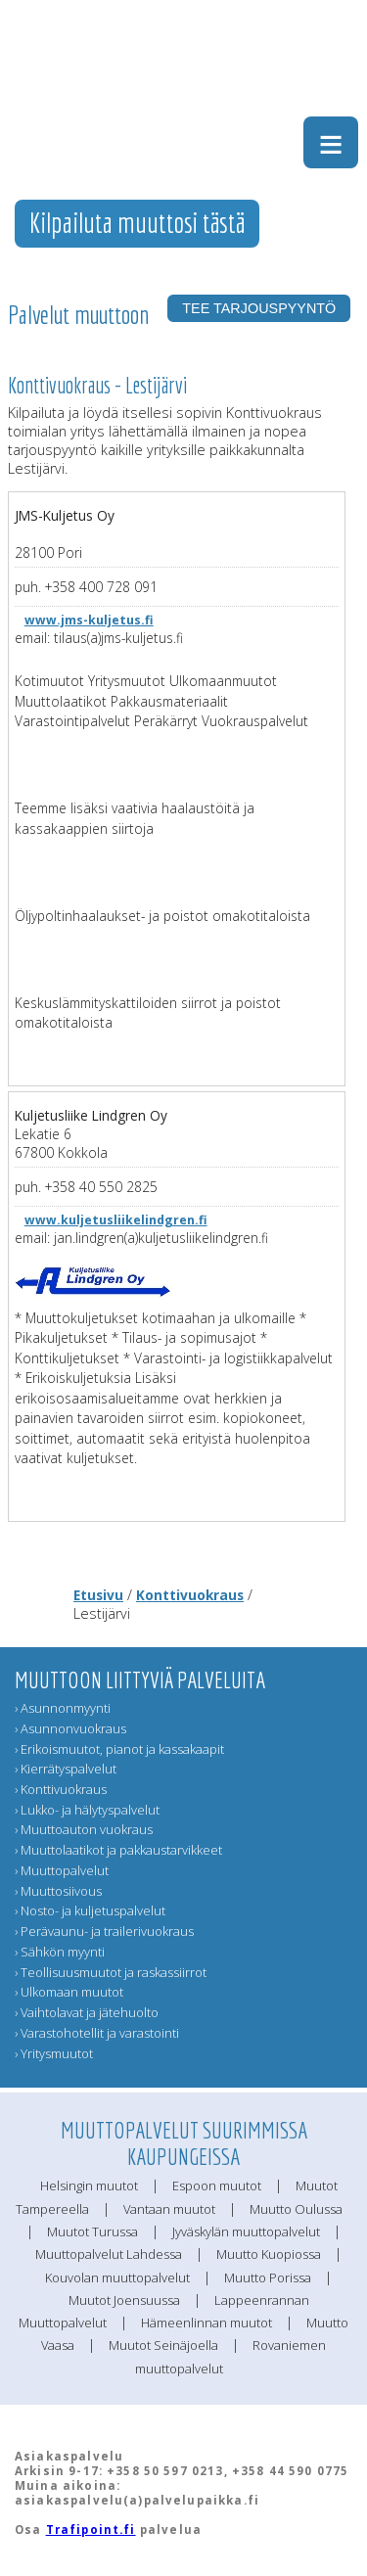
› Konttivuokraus (61, 1789)
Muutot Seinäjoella (163, 2345)
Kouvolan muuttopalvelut (117, 2277)
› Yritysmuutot (54, 2053)
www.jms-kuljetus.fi (89, 620)
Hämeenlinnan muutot (206, 2322)
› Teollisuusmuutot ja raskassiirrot (110, 1972)
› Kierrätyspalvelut (65, 1768)
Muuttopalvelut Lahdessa (108, 2254)
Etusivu (98, 1595)
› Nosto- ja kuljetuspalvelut (90, 1910)
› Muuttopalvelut (62, 1870)
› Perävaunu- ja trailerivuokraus (104, 1931)
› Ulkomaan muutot (69, 1992)
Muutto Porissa (267, 2277)
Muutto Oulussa (296, 2209)
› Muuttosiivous (58, 1891)
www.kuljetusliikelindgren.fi (115, 1220)
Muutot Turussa (92, 2231)
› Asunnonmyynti (63, 1708)
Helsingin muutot (89, 2185)
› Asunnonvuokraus (70, 1728)
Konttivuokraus (190, 1595)
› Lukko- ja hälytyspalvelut (87, 1809)
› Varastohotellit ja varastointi (97, 2033)
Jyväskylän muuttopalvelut (246, 2231)
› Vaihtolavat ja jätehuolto (87, 2012)
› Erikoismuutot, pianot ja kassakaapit (119, 1749)
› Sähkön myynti (60, 1951)
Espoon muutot (216, 2185)
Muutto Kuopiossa (268, 2254)
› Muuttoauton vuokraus (84, 1829)
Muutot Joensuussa (124, 2300)
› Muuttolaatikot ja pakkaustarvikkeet (118, 1850)
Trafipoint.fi (91, 2529)
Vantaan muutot (169, 2209)
